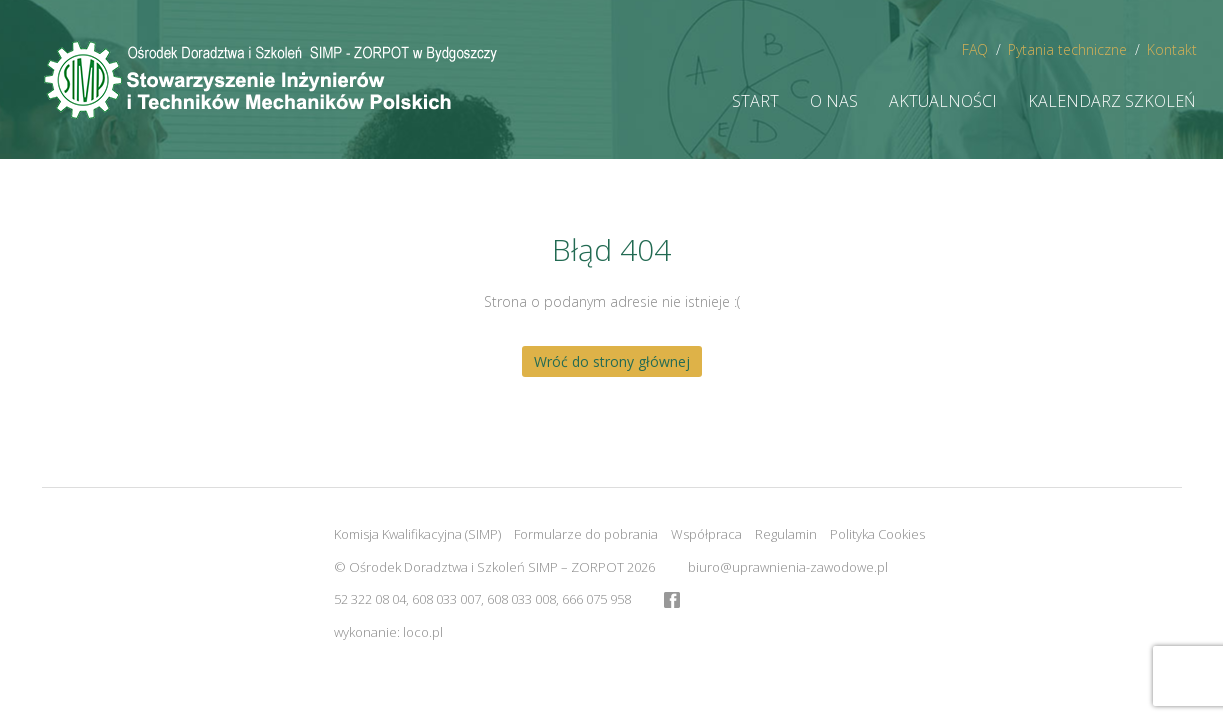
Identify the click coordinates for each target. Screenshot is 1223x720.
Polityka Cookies (877, 534)
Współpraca (706, 534)
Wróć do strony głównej (612, 361)
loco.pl (423, 632)
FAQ (975, 49)
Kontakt (1172, 49)
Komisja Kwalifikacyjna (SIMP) (417, 534)
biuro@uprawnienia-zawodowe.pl (788, 567)
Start (755, 101)
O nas (834, 101)
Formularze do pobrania (586, 534)
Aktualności (943, 101)
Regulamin (786, 534)
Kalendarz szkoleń (1112, 101)
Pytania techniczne (1067, 49)
